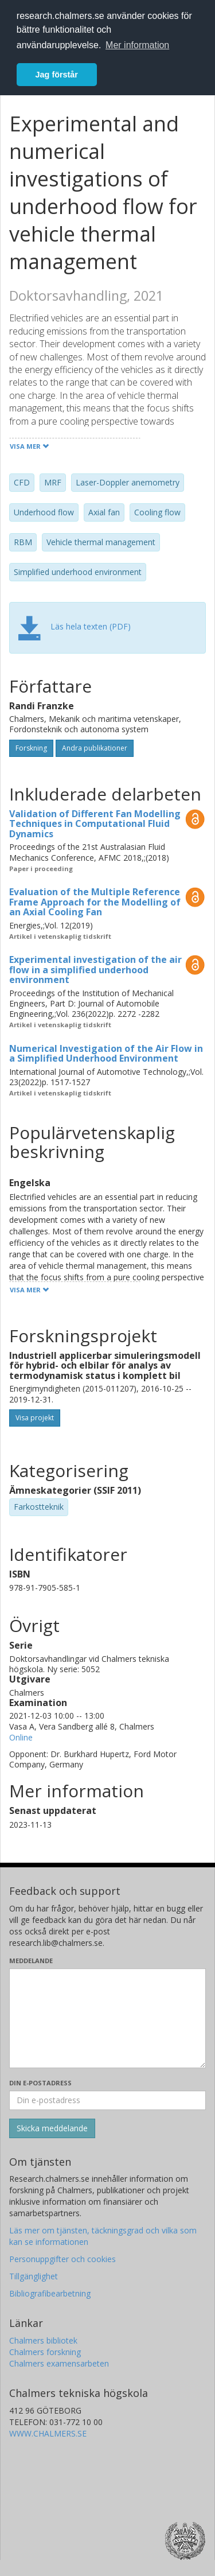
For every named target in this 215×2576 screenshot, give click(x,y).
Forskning (31, 748)
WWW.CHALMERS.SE (48, 2433)
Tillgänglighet (33, 2276)
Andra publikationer (94, 748)
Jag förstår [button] (57, 74)
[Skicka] (52, 2128)
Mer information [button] (137, 45)
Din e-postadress (40, 2082)
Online (21, 1737)
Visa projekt (34, 1418)
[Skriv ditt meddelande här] (107, 2018)
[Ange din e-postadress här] (107, 2100)
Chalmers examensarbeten (59, 2363)
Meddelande (31, 1960)
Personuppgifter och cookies (62, 2258)
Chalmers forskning (45, 2351)
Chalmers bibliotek (43, 2340)
